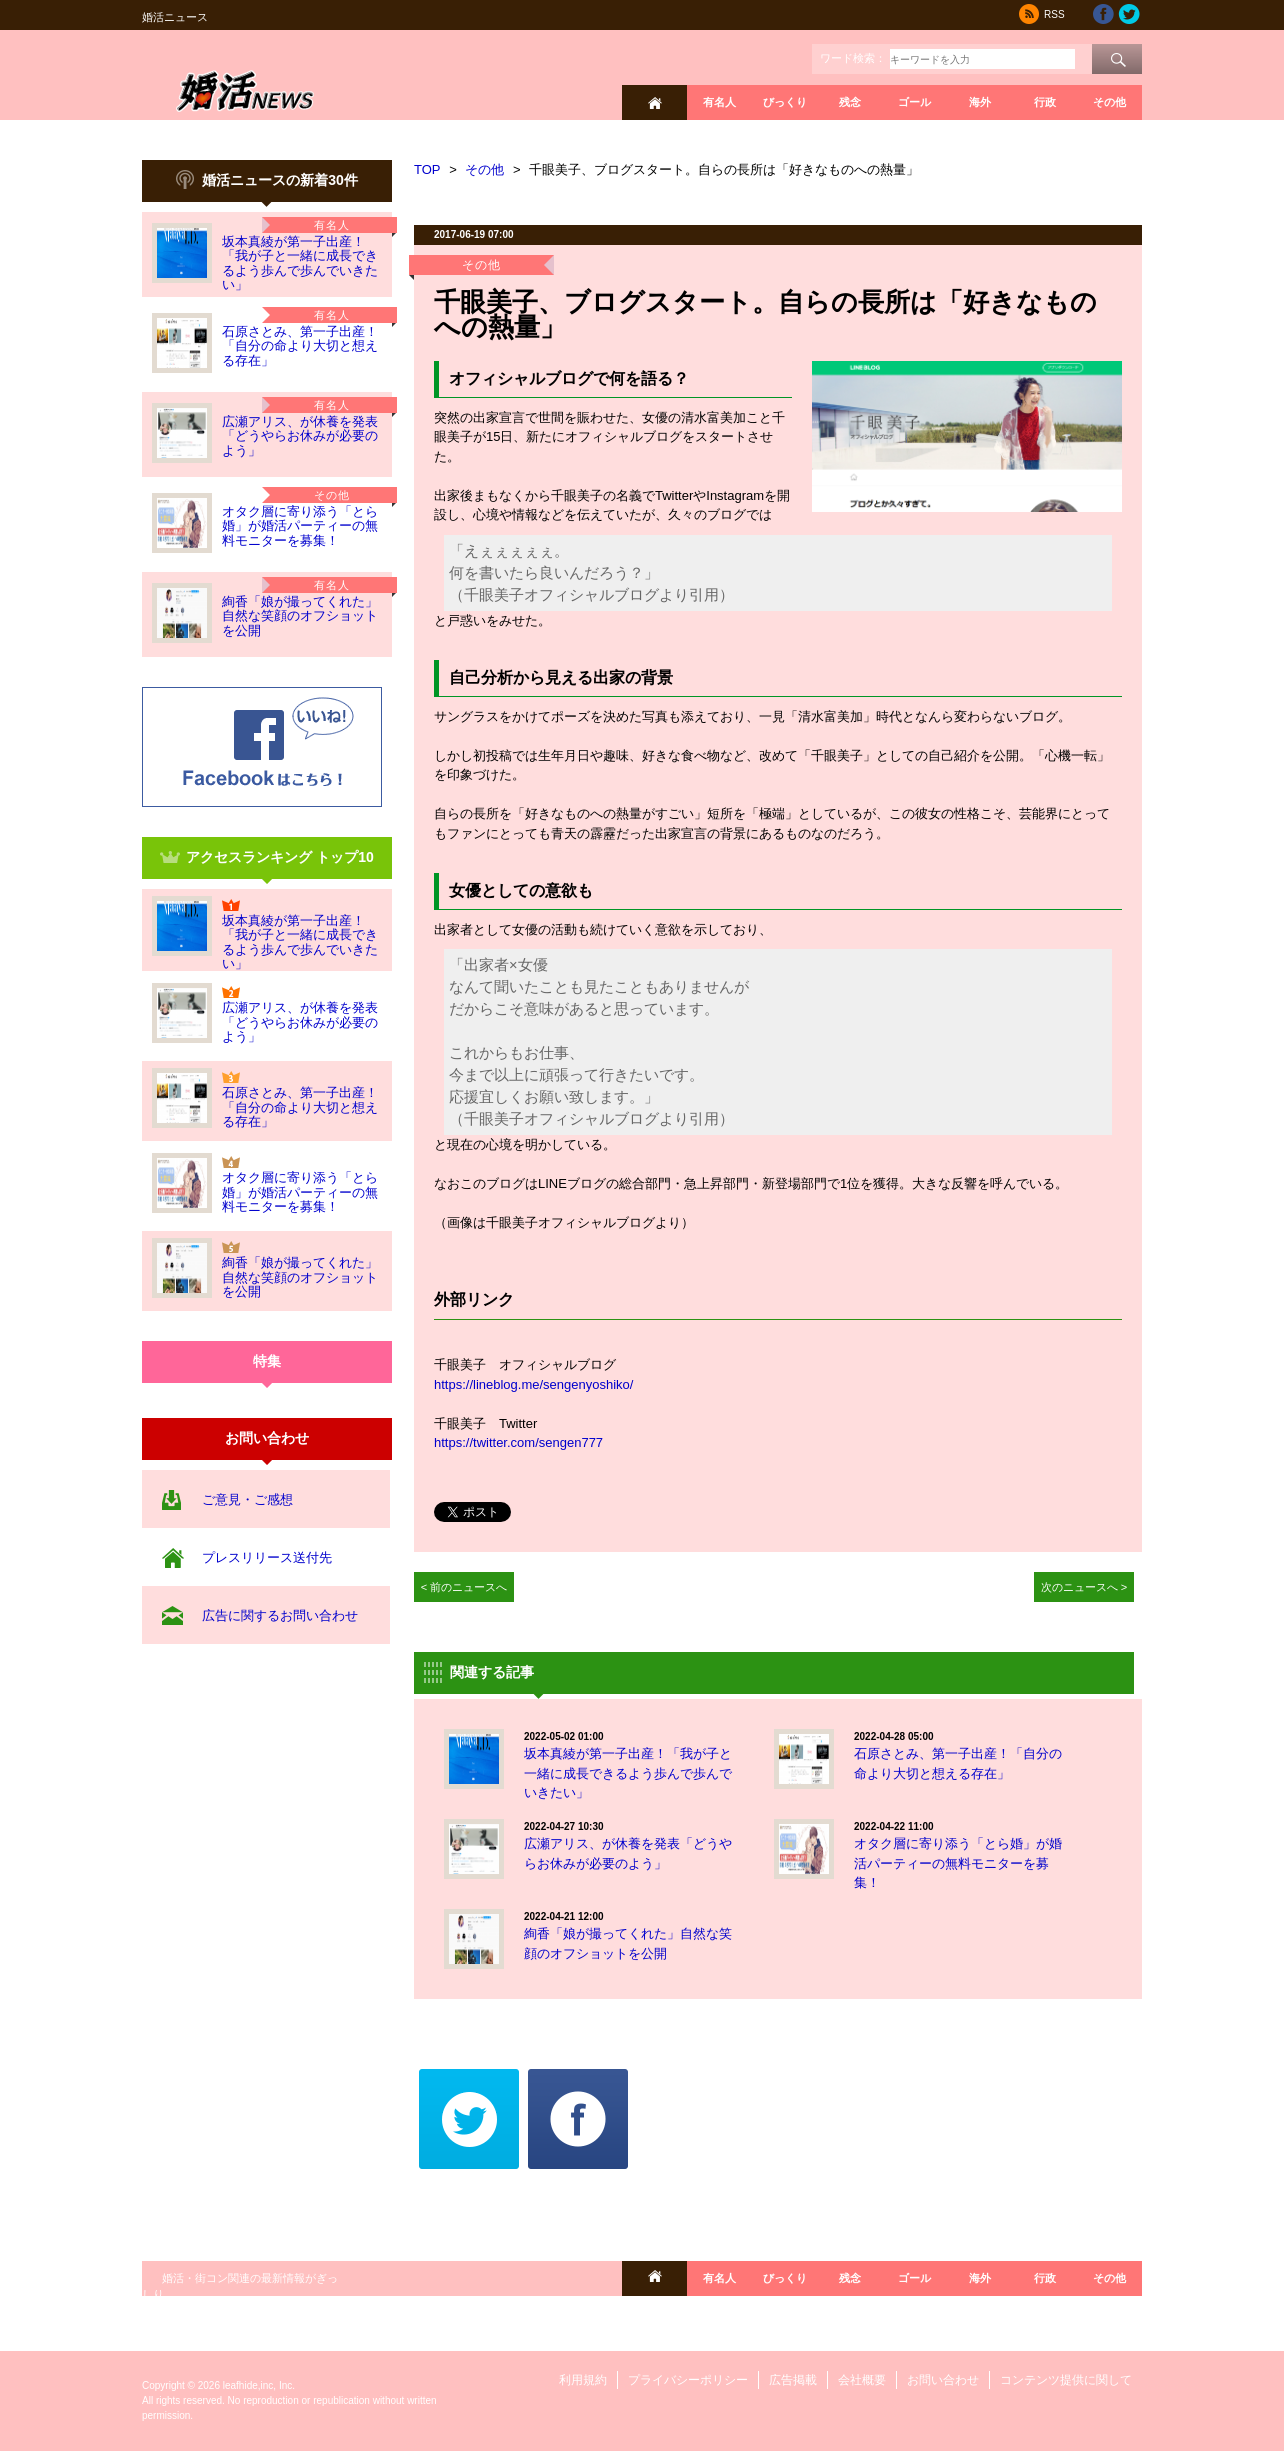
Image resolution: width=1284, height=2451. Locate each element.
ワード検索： (853, 58)
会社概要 (862, 2380)
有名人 (719, 102)
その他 (1109, 102)
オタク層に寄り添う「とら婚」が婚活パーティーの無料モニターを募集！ (300, 526)
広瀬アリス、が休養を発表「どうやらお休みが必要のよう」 (300, 436)
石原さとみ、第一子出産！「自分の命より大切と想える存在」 (300, 346)
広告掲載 (793, 2380)
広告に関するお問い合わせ (280, 1615)
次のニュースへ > (1084, 1587)
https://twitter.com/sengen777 (518, 1442)
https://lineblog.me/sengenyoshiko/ (533, 1384)
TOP (427, 169)
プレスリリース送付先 (267, 1557)
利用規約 (583, 2380)
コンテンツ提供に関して (1066, 2380)
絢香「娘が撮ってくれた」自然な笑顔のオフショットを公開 (300, 616)
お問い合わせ (943, 2380)
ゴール (914, 102)
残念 (850, 102)
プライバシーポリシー (688, 2380)
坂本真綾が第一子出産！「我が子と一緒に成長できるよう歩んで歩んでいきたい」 (300, 263)
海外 (980, 102)
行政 (1045, 102)
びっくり (785, 102)
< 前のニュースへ (464, 1587)
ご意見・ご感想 (247, 1499)
